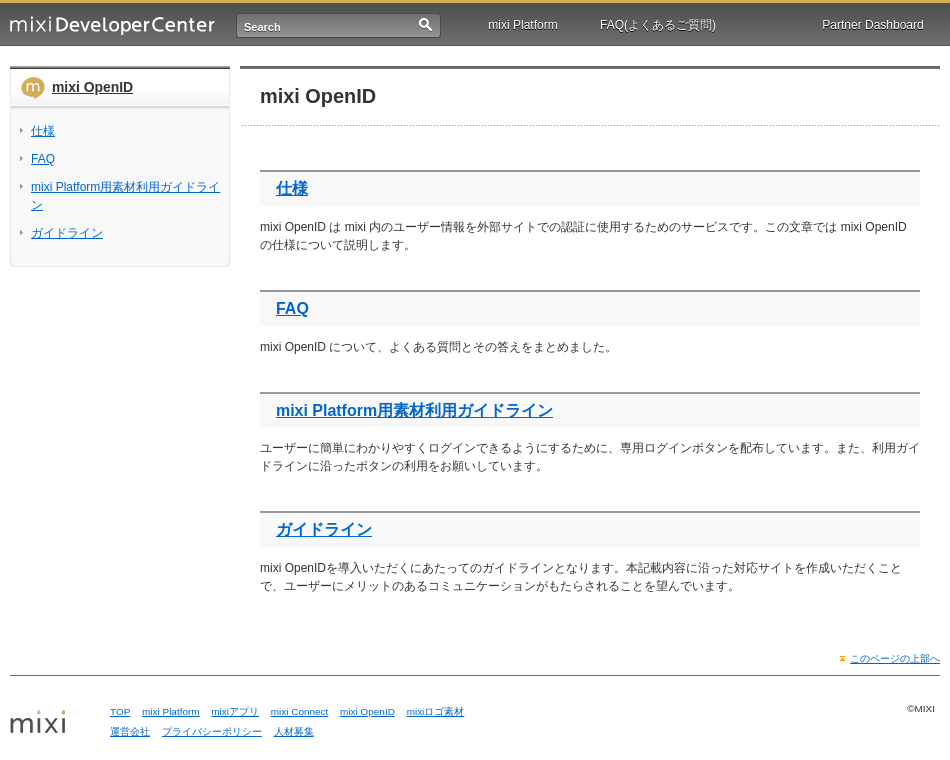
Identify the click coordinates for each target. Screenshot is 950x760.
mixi (53, 723)
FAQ (292, 308)
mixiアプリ (235, 711)
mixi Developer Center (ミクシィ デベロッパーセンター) (112, 25)
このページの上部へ (895, 658)
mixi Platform (522, 25)
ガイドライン (324, 529)
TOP (120, 711)
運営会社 (130, 731)
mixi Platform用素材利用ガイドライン (414, 410)
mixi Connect (300, 711)
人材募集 (294, 731)
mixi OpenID (92, 87)
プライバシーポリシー (212, 731)
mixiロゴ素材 (436, 711)
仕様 (292, 188)
